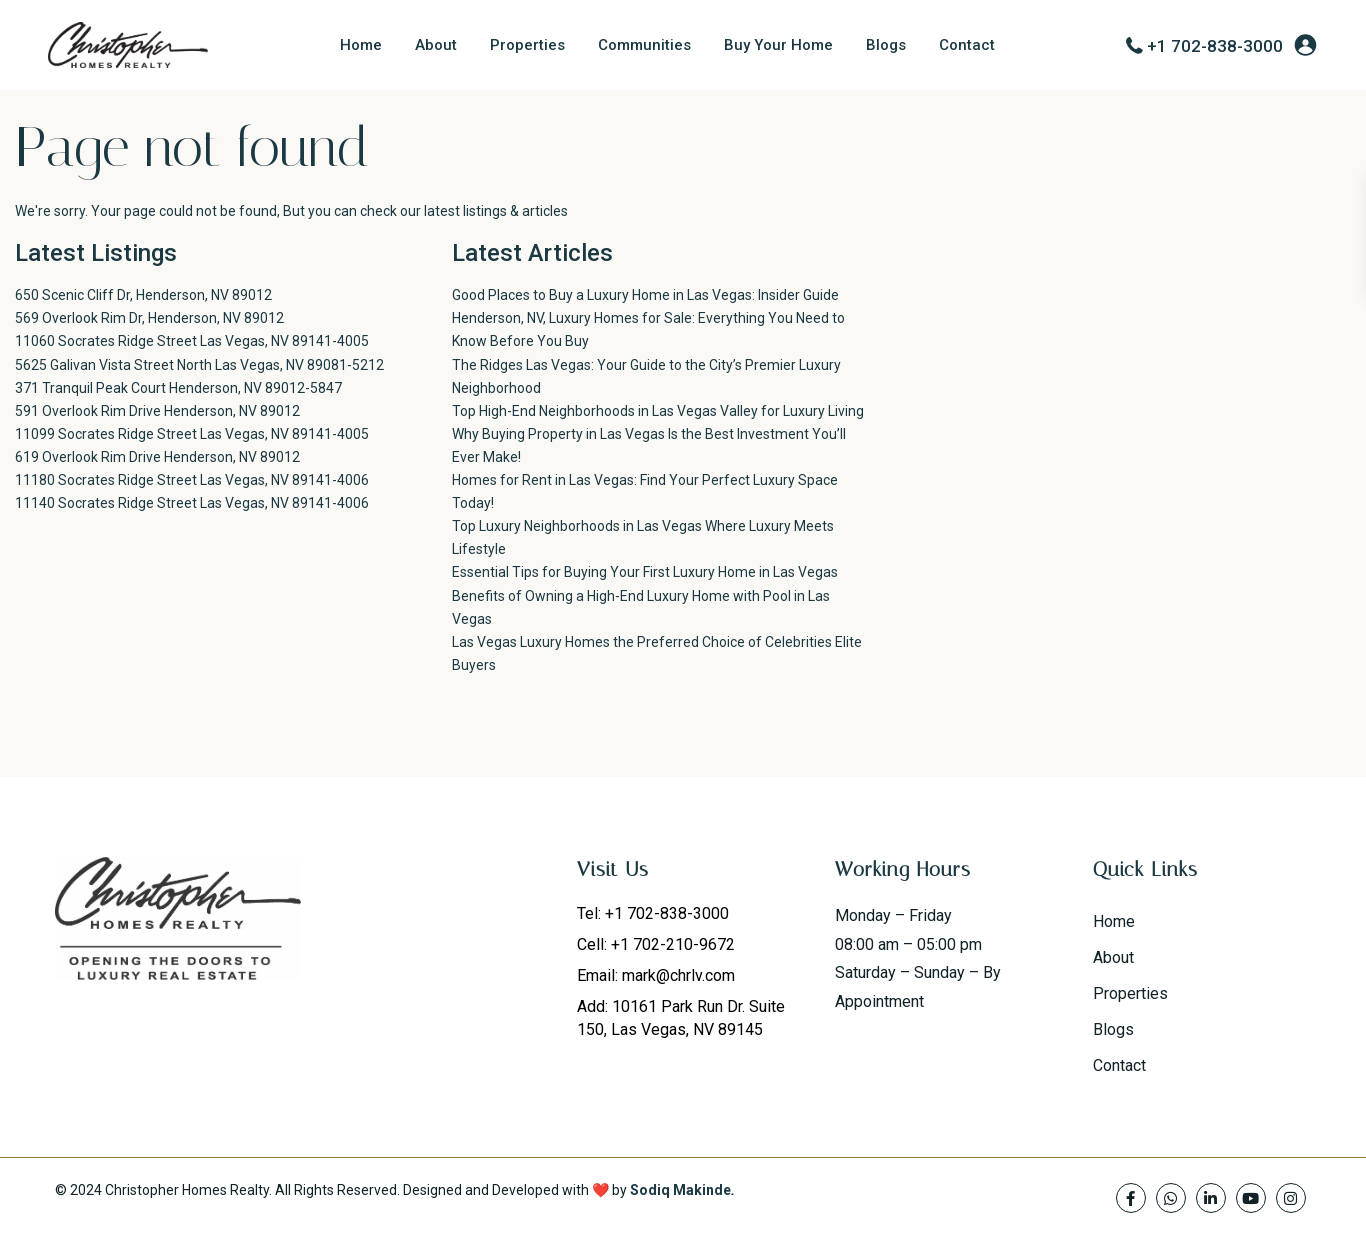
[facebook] (1131, 1198)
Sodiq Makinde (680, 1190)
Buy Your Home (778, 45)
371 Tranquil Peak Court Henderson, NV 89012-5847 (178, 388)
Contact (967, 45)
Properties (527, 45)
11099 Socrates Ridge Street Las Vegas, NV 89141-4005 (192, 434)
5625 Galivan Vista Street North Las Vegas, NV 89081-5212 (199, 365)
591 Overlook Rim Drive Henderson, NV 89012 (157, 411)
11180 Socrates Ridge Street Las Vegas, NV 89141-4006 (192, 480)
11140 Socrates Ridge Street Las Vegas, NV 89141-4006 (192, 503)
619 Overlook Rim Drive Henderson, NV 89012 (157, 457)
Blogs (886, 45)
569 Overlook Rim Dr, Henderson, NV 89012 (149, 318)
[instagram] (1291, 1198)
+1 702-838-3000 (1215, 46)
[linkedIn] (1211, 1198)
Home (361, 45)
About (436, 45)
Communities (644, 45)
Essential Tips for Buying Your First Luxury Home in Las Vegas (645, 572)
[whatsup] (1171, 1198)
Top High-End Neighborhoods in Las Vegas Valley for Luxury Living (658, 411)
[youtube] (1251, 1198)
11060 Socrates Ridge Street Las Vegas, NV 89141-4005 (192, 341)
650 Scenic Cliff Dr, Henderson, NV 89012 (143, 295)
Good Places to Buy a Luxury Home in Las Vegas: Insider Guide (645, 295)
